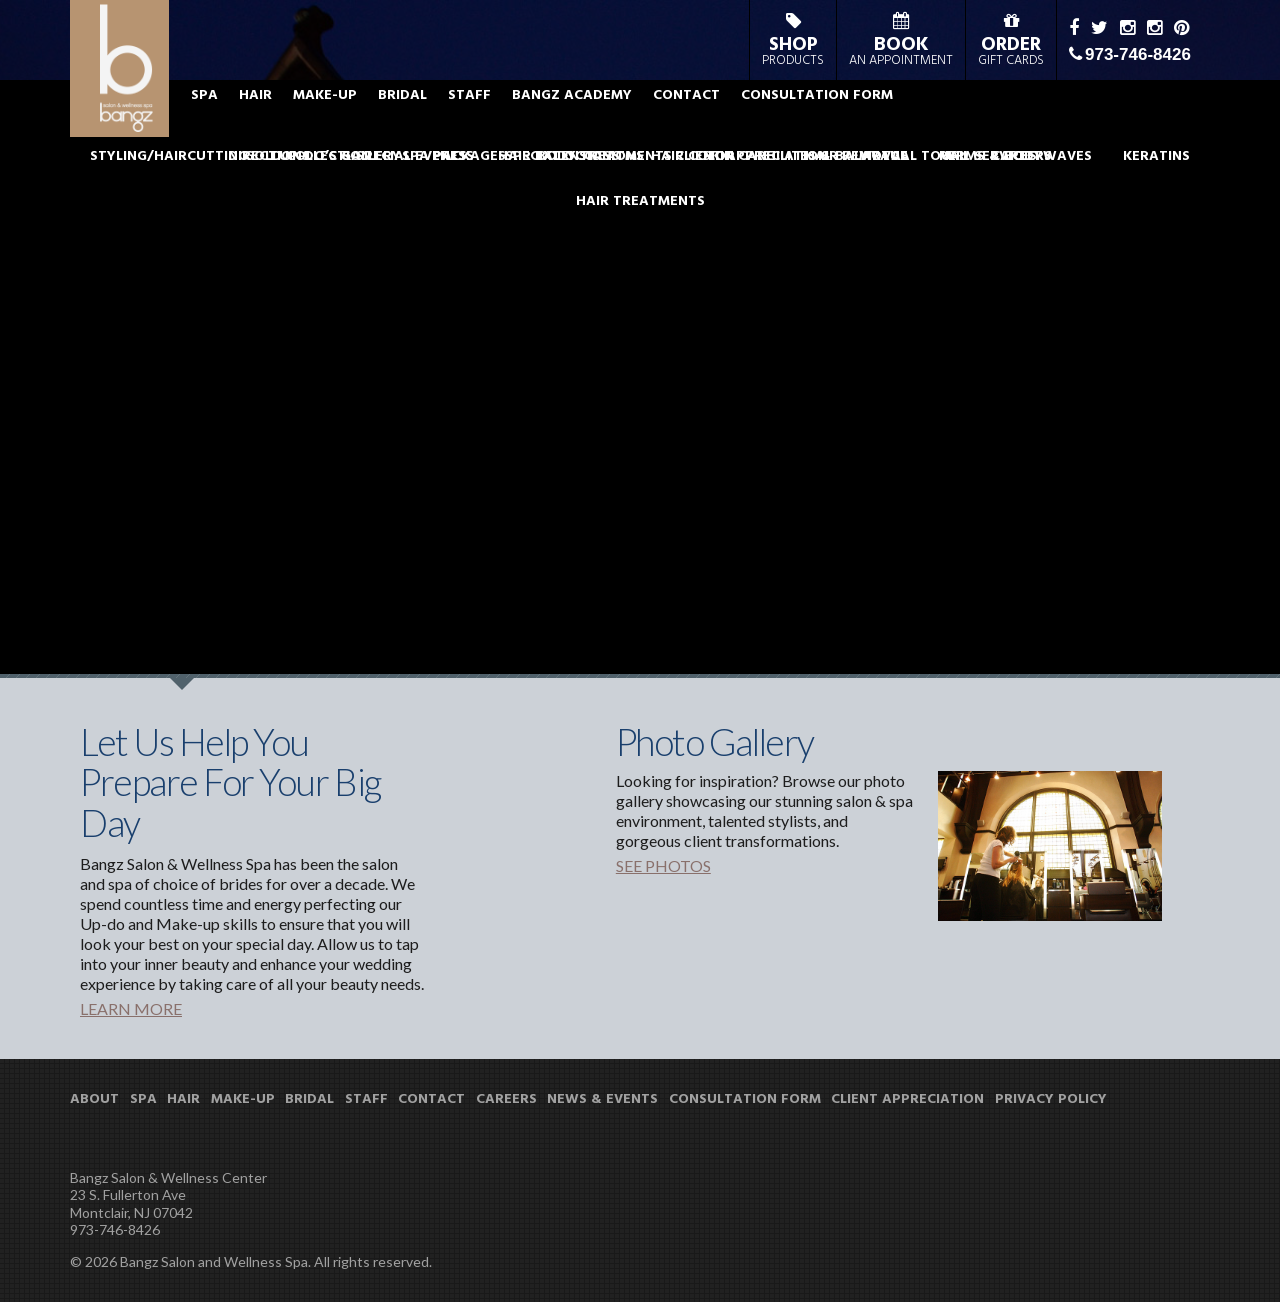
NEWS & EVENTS (602, 1100)
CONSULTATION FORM (931, 124)
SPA (318, 124)
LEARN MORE (131, 1008)
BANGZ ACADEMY (686, 124)
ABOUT (259, 124)
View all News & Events (356, 455)
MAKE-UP (439, 124)
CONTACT (800, 124)
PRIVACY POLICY (1051, 1100)
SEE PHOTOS (663, 865)
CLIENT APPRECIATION (907, 1100)
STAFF (583, 124)
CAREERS (506, 1100)
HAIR (369, 124)
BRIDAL (516, 124)
